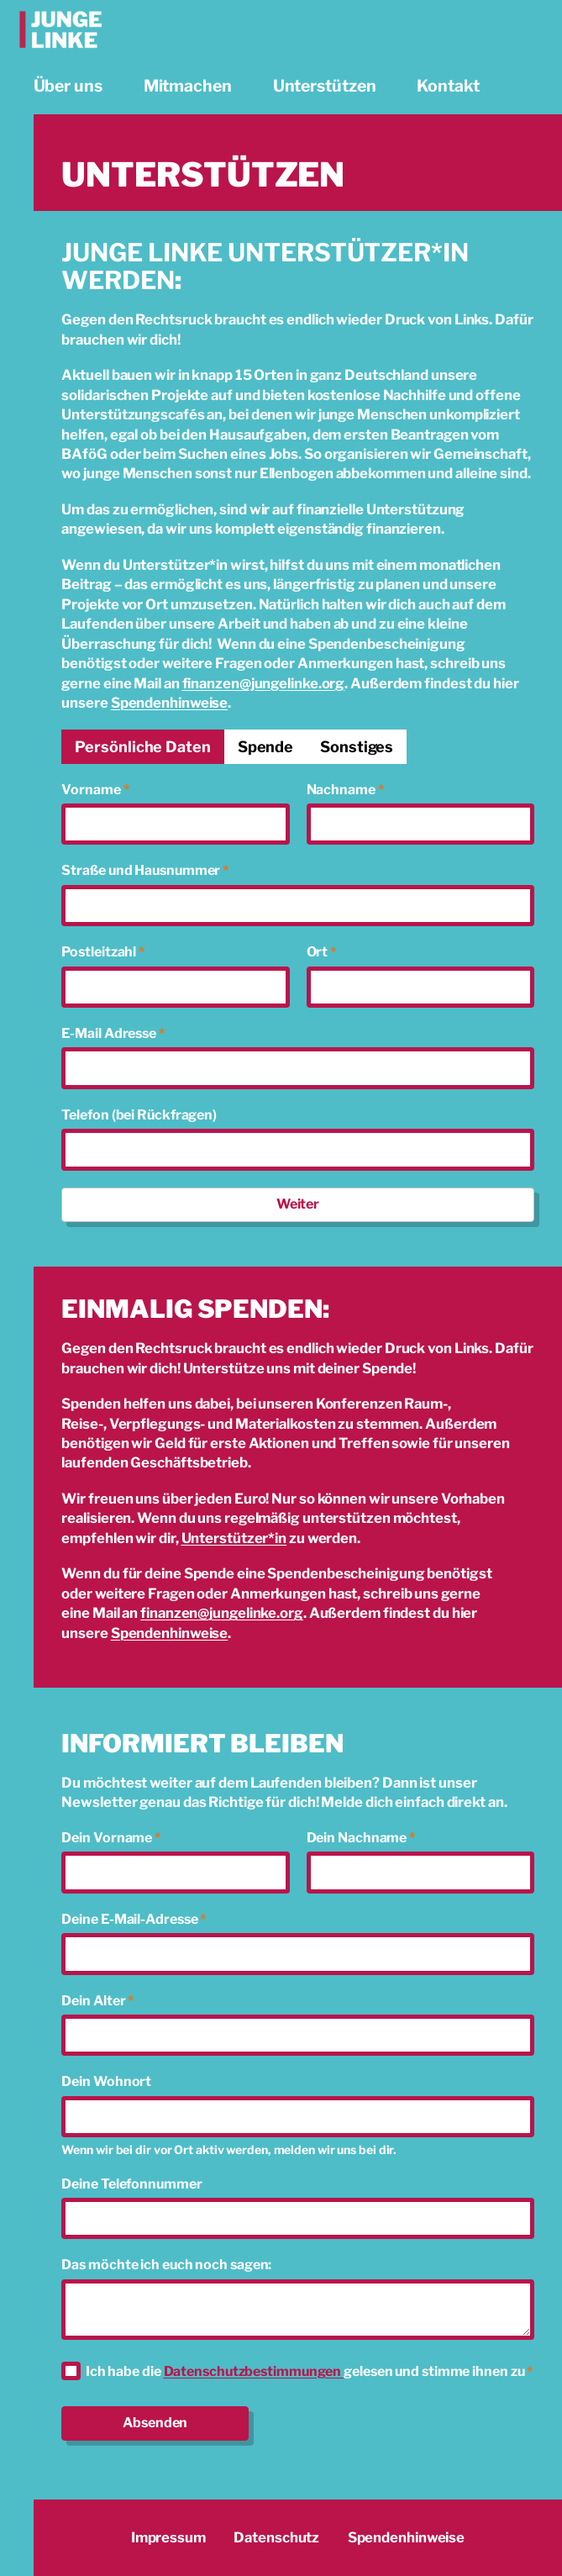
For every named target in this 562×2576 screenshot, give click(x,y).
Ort (322, 952)
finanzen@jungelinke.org (263, 683)
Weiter (297, 1204)
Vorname (95, 790)
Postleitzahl (102, 952)
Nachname (345, 790)
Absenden (155, 2423)
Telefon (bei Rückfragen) (139, 1115)
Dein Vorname (110, 1838)
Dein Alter (97, 2001)
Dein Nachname (361, 1838)
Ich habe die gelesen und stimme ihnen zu (309, 2371)
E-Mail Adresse (112, 1033)
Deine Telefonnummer (131, 2184)
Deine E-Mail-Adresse (133, 1919)
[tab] (142, 747)
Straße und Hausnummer (144, 870)
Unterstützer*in (234, 1538)
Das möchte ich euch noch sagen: (166, 2265)
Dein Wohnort (106, 2081)
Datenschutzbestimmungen (254, 2371)
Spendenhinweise (169, 702)
